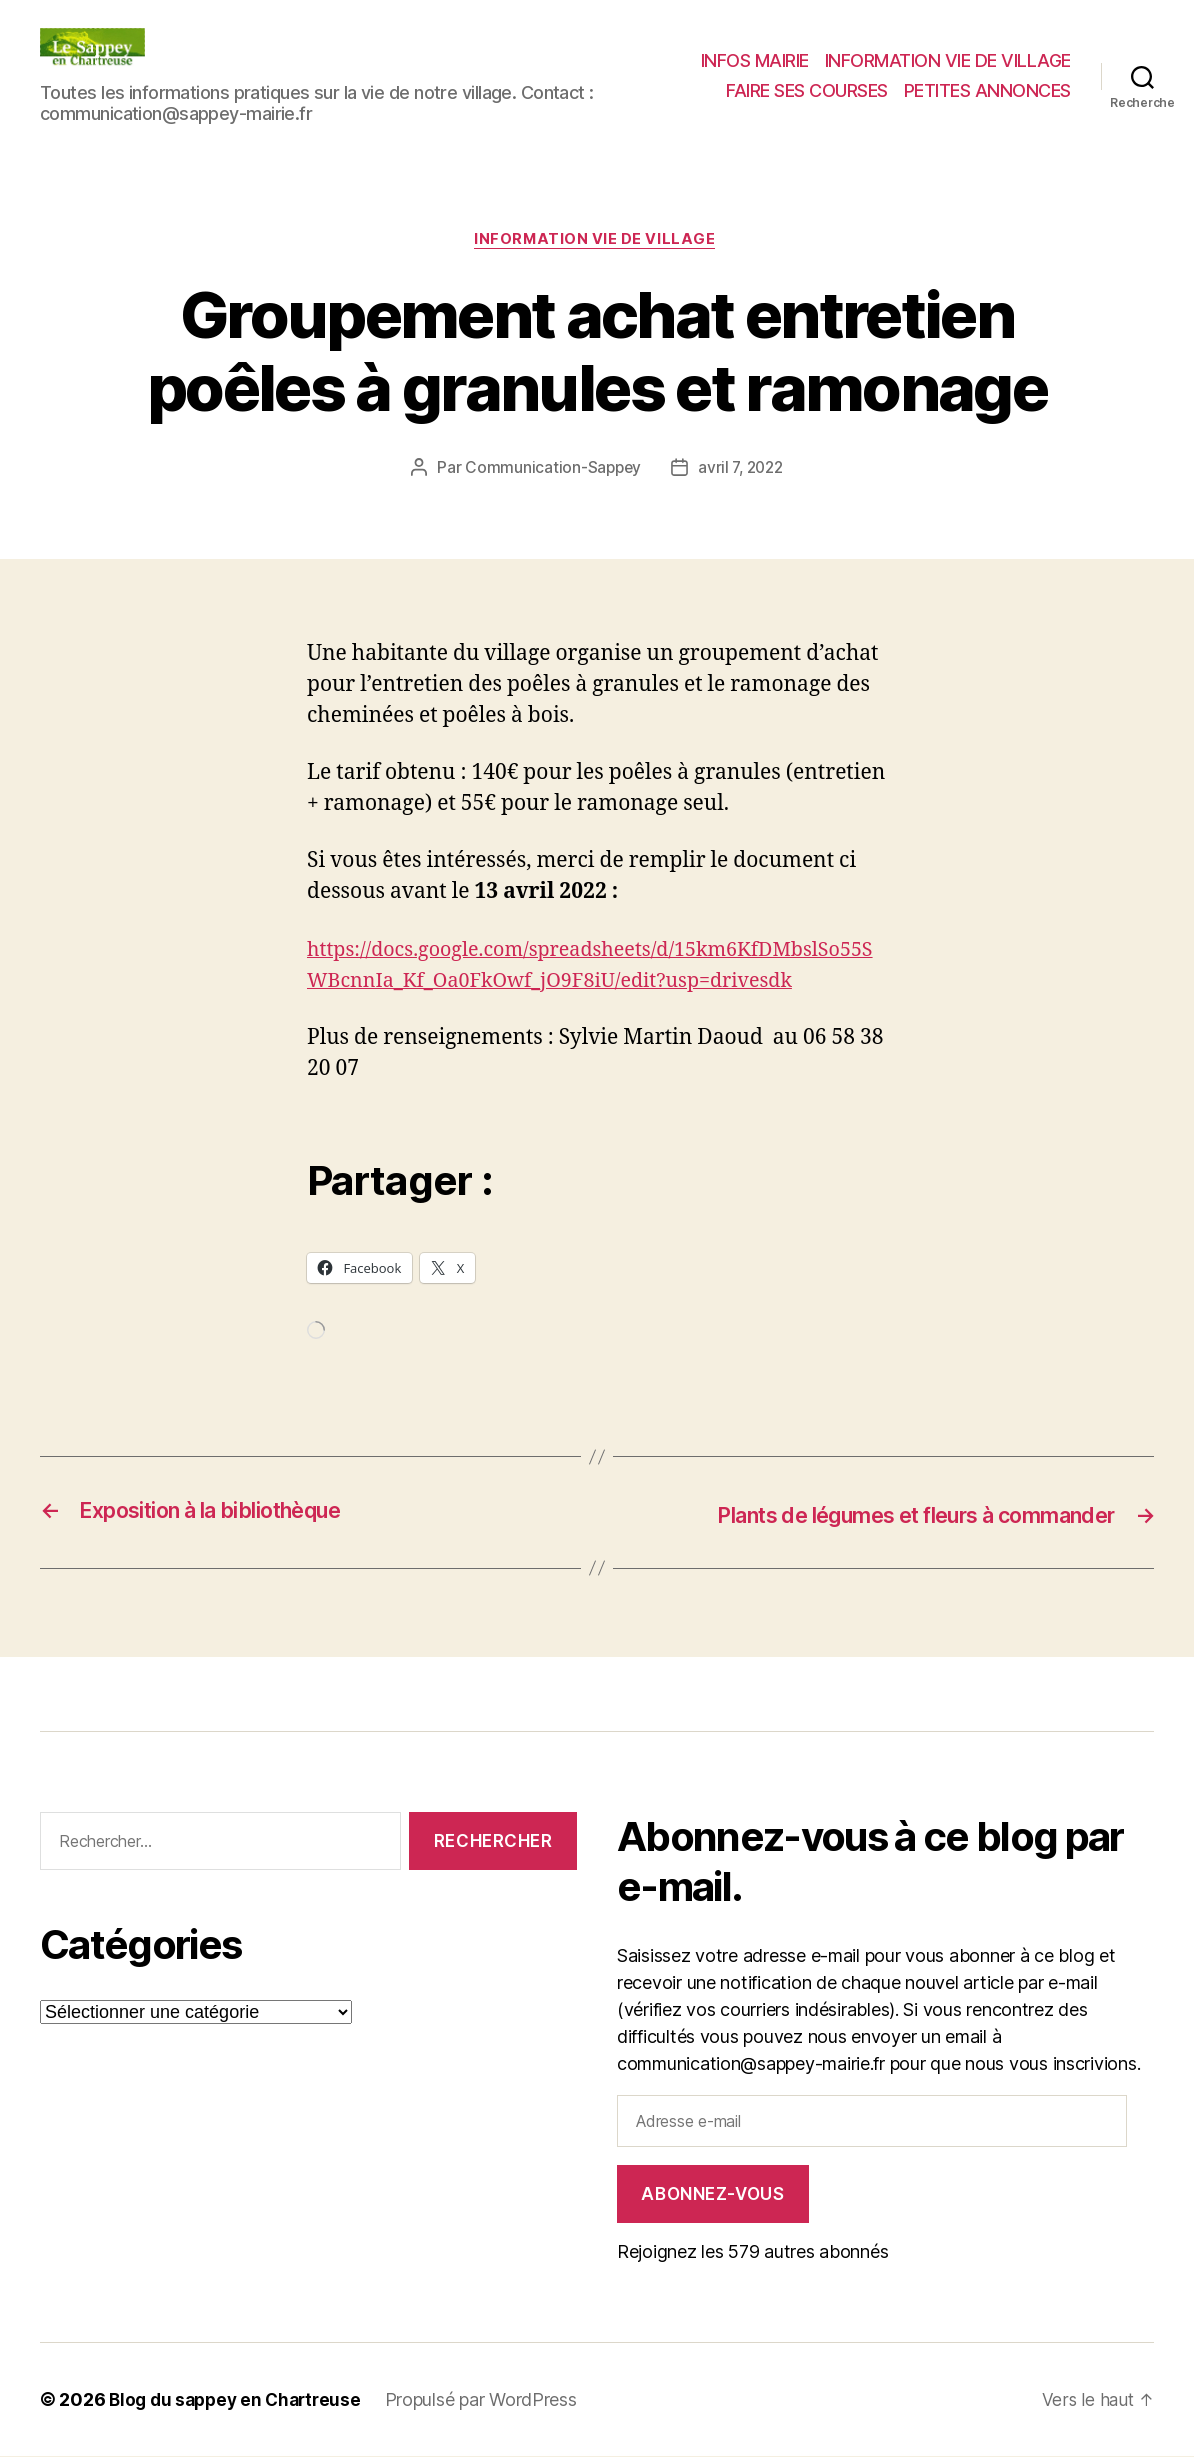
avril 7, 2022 (742, 470)
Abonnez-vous (712, 2195)
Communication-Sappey (550, 470)
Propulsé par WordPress (492, 2400)
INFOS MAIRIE (755, 60)
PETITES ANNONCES (987, 90)
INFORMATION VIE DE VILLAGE (948, 60)
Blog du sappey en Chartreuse (240, 2400)
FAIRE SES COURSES (807, 90)
